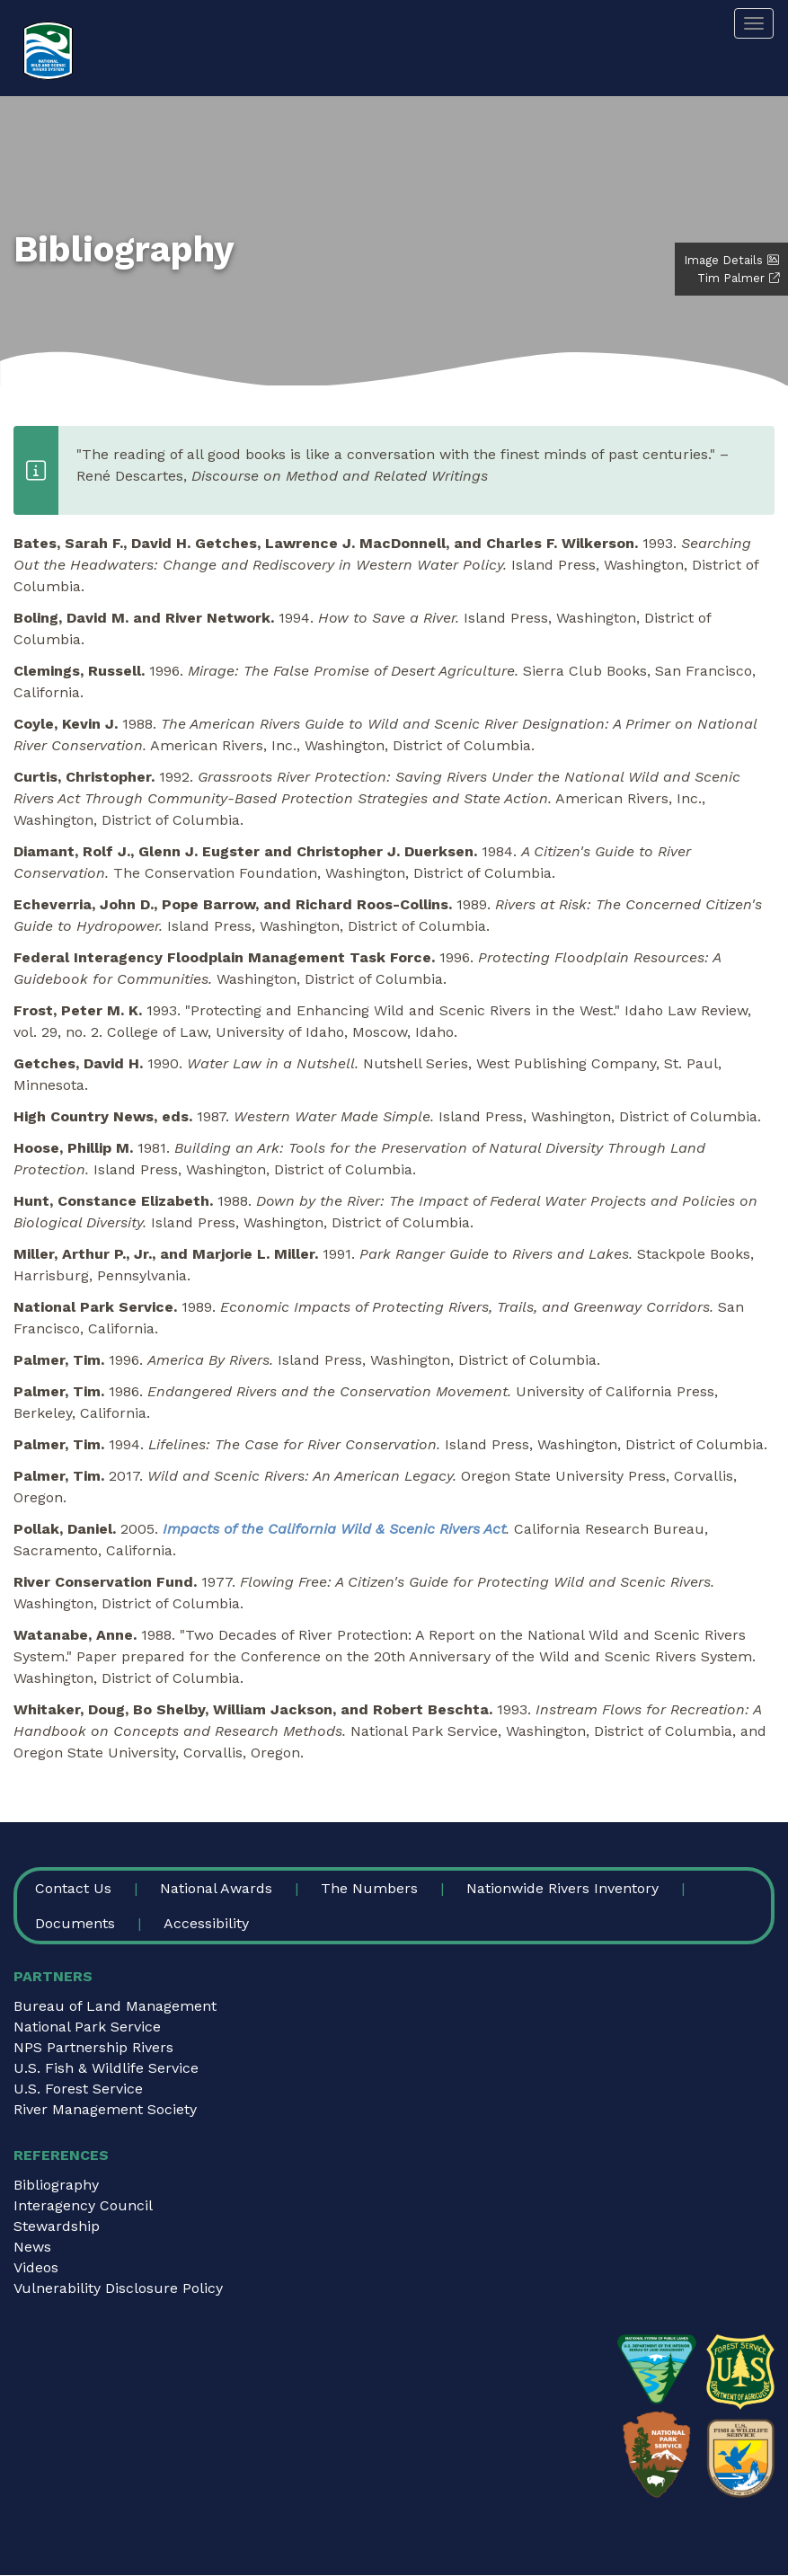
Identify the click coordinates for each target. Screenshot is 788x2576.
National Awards (216, 1888)
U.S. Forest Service (78, 2088)
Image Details (723, 260)
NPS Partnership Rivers (93, 2047)
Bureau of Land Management (115, 2006)
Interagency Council (83, 2205)
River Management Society (105, 2109)
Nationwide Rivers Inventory (562, 1888)
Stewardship (56, 2226)
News (32, 2246)
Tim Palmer (731, 278)
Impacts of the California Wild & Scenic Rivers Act (334, 1528)
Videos (35, 2267)
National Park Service (87, 2026)
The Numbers (369, 1888)
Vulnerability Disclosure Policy (118, 2288)
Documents (75, 1923)
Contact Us (73, 1888)
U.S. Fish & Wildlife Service (106, 2068)
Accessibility (206, 1923)
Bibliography (56, 2184)
